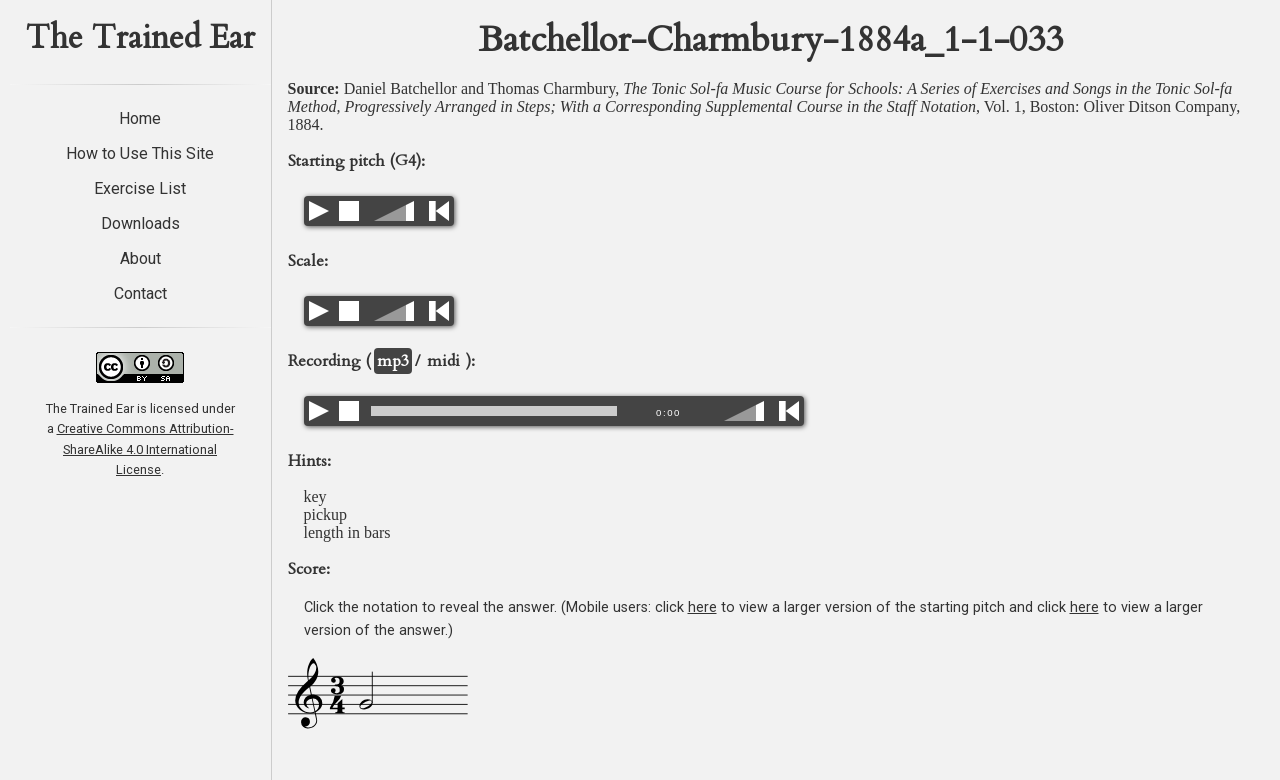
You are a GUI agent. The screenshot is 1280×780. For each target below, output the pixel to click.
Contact (140, 293)
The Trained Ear (140, 38)
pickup (326, 514)
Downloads (140, 223)
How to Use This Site (140, 153)
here (702, 607)
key (315, 496)
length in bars (347, 532)
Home (140, 118)
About (140, 258)
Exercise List (140, 188)
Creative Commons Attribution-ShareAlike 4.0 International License (145, 449)
